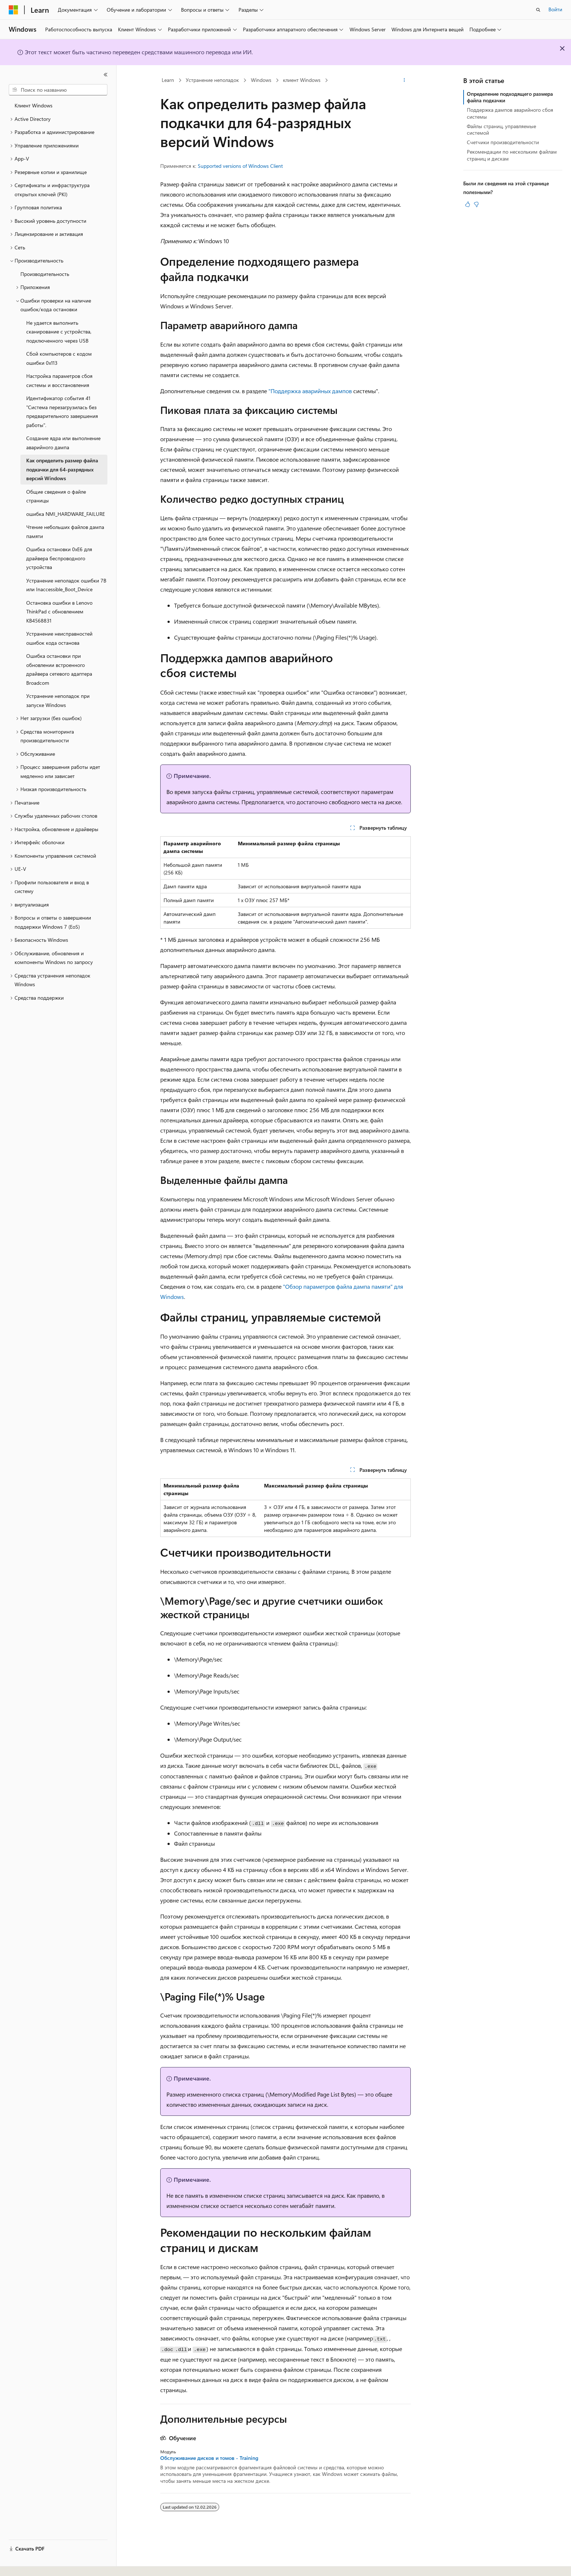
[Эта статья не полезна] (476, 204)
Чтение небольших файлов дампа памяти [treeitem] (65, 532)
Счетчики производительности (503, 142)
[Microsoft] (13, 10)
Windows (261, 79)
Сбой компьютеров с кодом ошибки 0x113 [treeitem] (59, 358)
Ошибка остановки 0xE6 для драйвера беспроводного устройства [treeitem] (59, 558)
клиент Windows (301, 79)
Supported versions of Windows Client (240, 165)
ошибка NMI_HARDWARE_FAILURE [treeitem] (65, 513)
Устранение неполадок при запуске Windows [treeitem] (58, 700)
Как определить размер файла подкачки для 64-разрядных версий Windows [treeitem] (62, 469)
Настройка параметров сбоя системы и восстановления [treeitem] (59, 380)
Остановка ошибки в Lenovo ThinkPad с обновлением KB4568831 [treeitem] (59, 611)
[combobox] (58, 90)
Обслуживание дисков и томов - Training (209, 2458)
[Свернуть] (105, 74)
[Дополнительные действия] (404, 80)
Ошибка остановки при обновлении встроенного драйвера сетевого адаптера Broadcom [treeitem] (59, 669)
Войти (555, 9)
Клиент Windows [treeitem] (33, 105)
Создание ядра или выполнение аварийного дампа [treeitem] (63, 443)
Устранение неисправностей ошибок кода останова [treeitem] (59, 638)
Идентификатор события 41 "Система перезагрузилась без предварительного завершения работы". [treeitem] (62, 411)
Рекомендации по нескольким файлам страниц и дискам (512, 155)
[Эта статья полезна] (467, 204)
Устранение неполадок (212, 79)
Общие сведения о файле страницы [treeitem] (56, 496)
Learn (168, 79)
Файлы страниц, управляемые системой (501, 129)
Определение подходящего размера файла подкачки (510, 97)
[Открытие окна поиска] (538, 9)
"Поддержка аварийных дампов (310, 391)
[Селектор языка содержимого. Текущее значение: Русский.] (25, 2564)
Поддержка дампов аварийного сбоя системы (510, 113)
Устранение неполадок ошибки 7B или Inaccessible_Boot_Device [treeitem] (66, 585)
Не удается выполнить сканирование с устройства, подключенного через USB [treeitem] (58, 331)
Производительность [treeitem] (44, 273)
